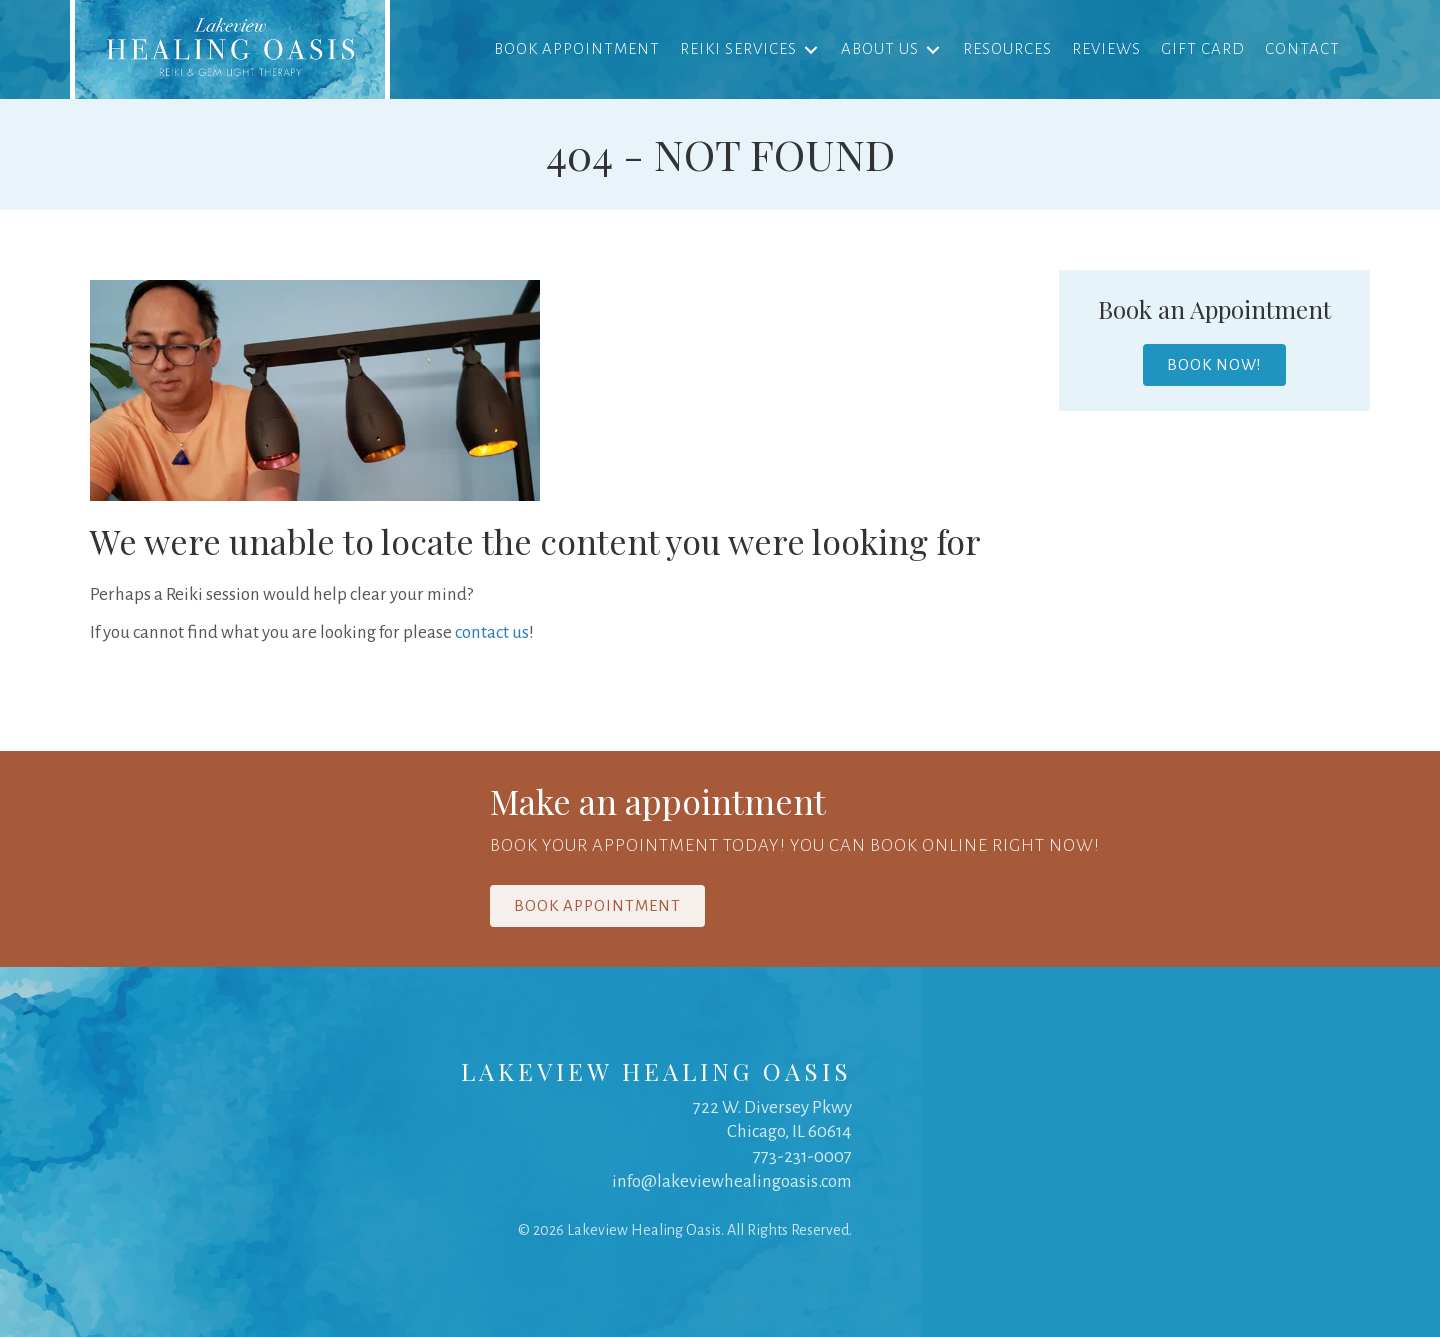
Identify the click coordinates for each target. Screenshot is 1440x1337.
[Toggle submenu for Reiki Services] (811, 49)
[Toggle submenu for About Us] (933, 49)
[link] (230, 50)
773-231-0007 (802, 1157)
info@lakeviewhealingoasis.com (732, 1181)
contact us (492, 633)
